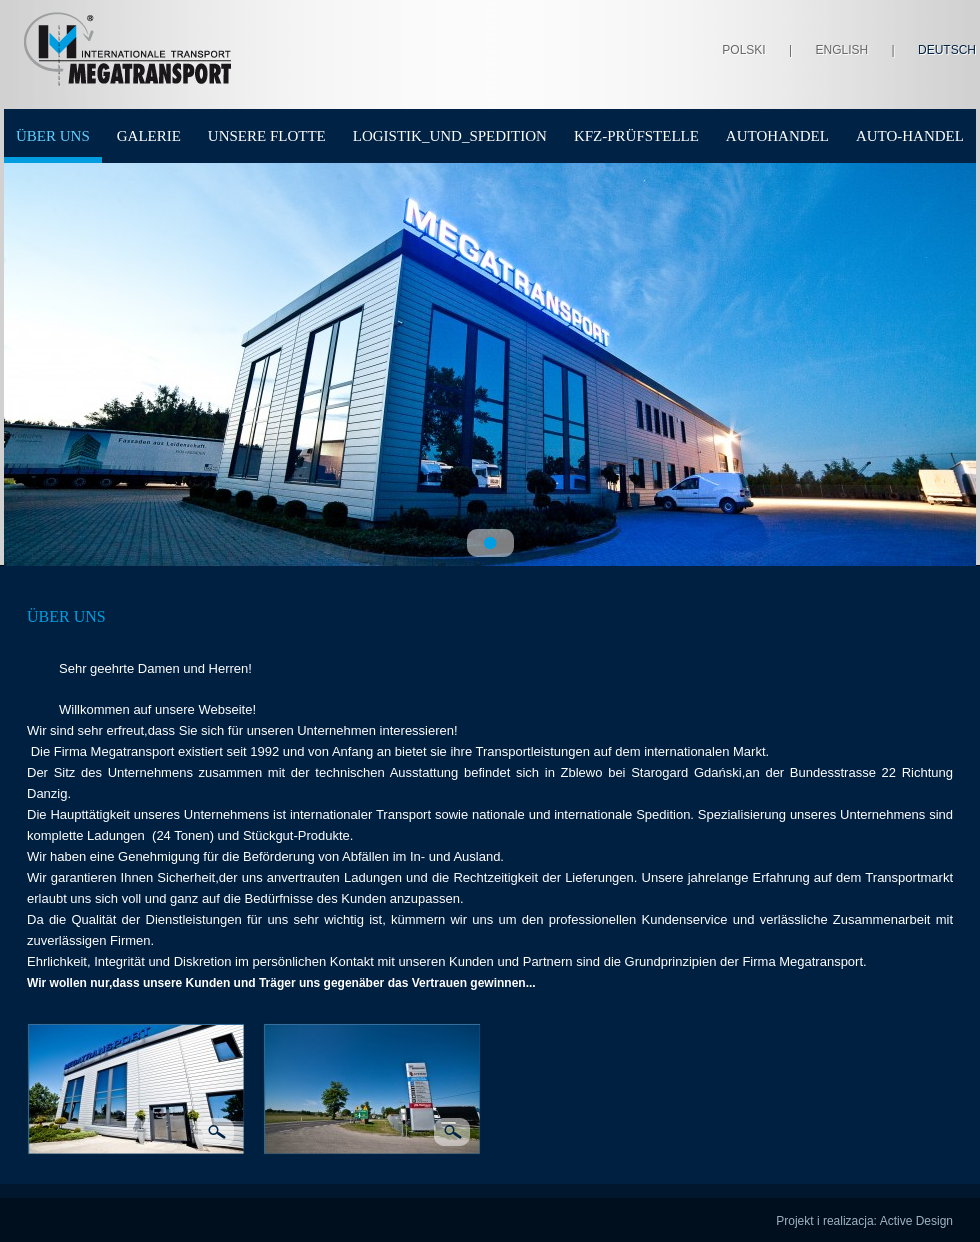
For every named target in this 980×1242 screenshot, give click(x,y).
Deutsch (947, 50)
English (842, 50)
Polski (743, 50)
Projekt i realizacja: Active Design (864, 1221)
